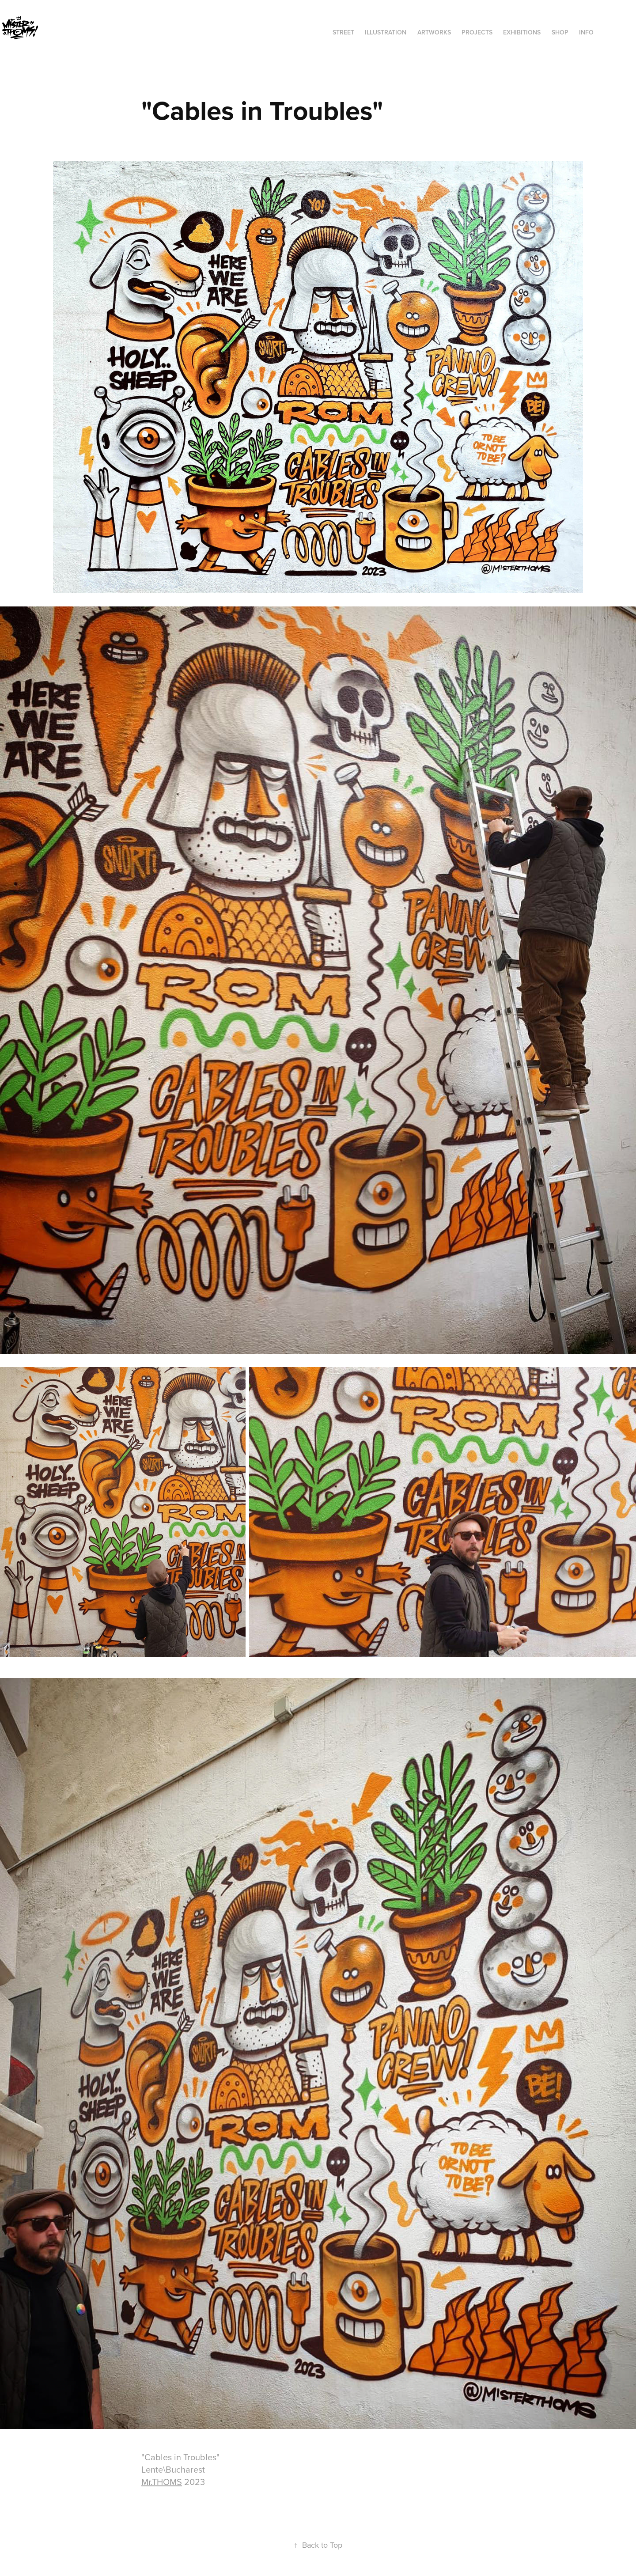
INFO (586, 32)
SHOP (560, 32)
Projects (477, 32)
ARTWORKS (434, 32)
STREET (343, 32)
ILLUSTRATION (385, 32)
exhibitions (522, 32)
